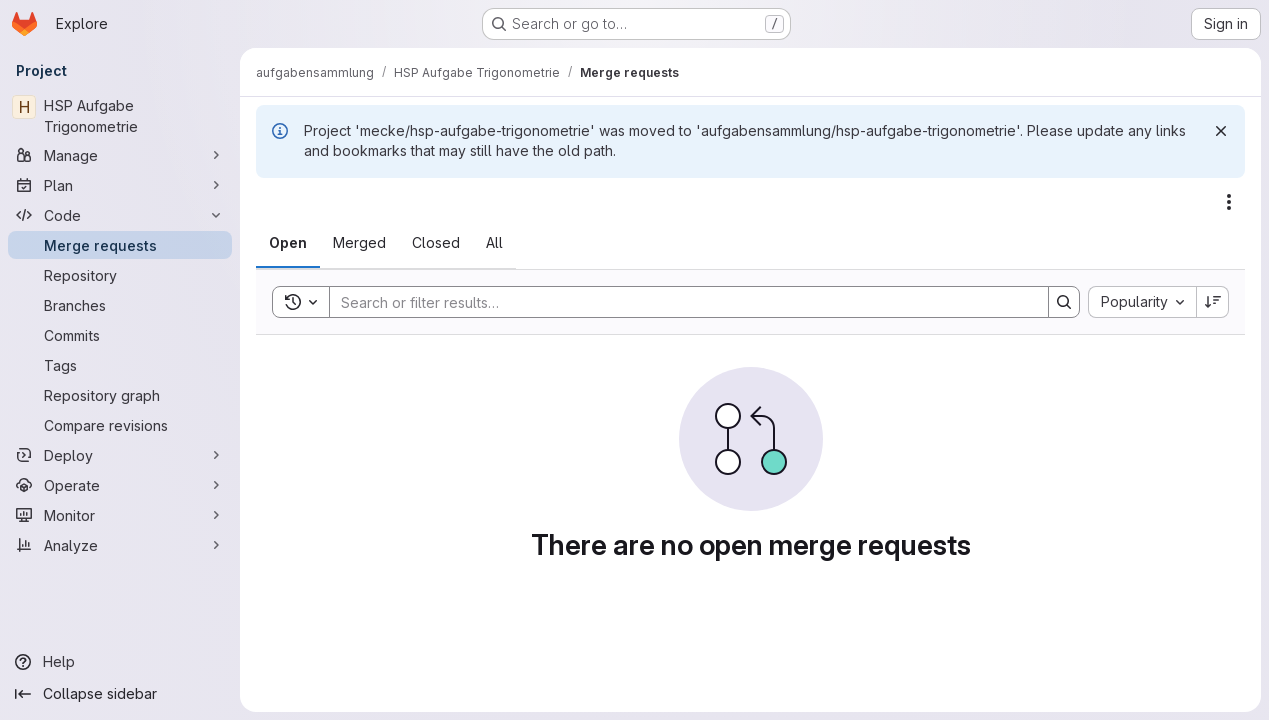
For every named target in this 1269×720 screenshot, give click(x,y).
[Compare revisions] (120, 425)
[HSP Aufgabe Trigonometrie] (120, 116)
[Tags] (120, 365)
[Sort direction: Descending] (1213, 302)
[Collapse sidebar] (120, 694)
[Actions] (1229, 202)
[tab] (288, 243)
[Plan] (120, 185)
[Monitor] (120, 515)
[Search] (679, 302)
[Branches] (120, 305)
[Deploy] (120, 455)
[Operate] (120, 485)
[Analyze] (120, 545)
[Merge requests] (120, 245)
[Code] (120, 215)
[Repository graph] (120, 395)
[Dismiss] (1221, 131)
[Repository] (120, 275)
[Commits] (120, 335)
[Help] (120, 662)
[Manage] (120, 155)
